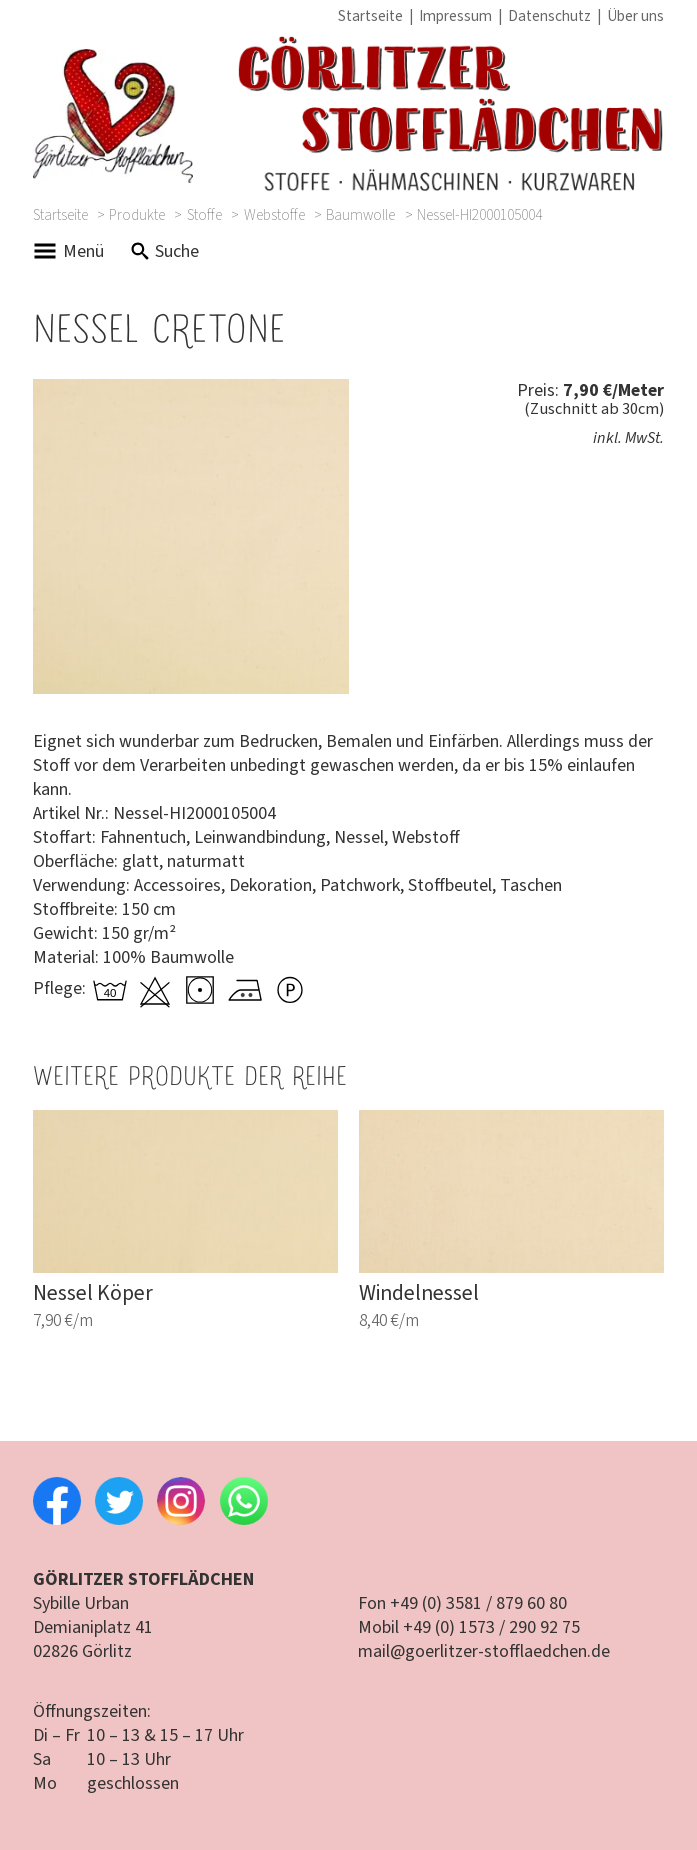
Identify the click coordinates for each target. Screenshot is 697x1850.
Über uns (635, 16)
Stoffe (204, 216)
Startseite (370, 16)
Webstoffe (274, 216)
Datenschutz (549, 16)
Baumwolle (360, 216)
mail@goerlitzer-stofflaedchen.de (484, 1651)
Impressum (455, 16)
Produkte (137, 216)
